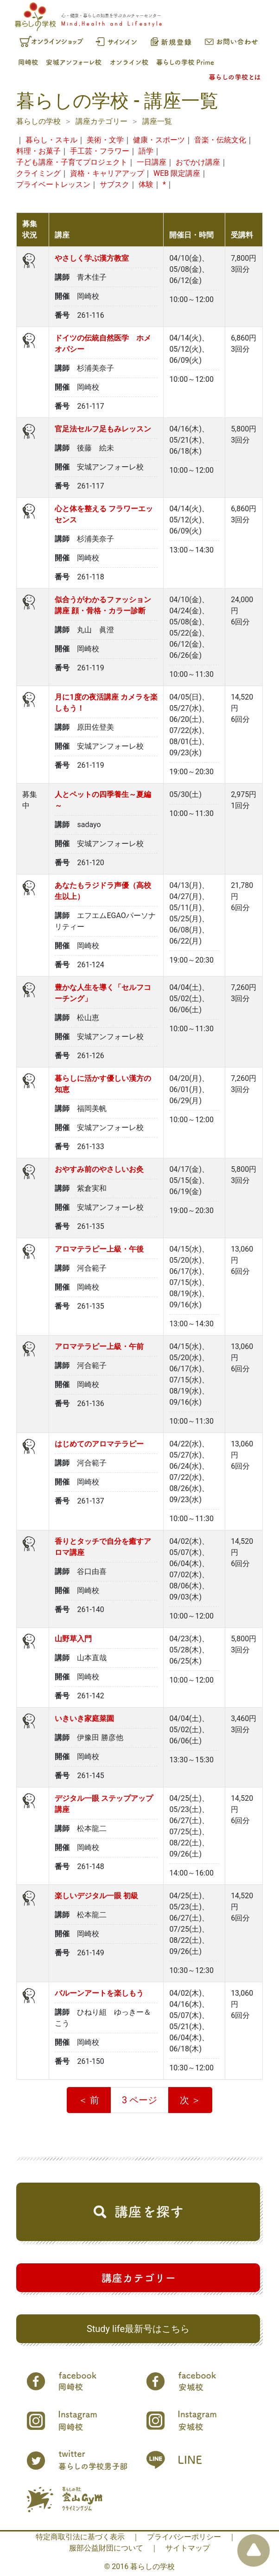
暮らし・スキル (51, 139)
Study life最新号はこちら (138, 2328)
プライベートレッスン (53, 184)
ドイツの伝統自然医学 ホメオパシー (103, 343)
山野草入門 (73, 1638)
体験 (146, 184)
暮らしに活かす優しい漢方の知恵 (103, 1084)
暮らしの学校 (38, 121)
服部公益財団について (106, 2548)
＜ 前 (88, 2100)
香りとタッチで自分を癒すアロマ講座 (103, 1547)
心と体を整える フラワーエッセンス (104, 514)
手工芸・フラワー (99, 151)
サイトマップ (187, 2548)
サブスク (114, 184)
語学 (146, 151)
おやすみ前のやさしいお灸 (99, 1169)
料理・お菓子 (38, 151)
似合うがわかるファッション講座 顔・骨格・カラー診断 (103, 605)
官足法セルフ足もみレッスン (103, 428)
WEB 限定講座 (176, 173)
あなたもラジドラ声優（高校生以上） (103, 891)
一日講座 (151, 162)
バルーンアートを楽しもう (99, 1993)
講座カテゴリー (101, 121)
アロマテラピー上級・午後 (99, 1249)
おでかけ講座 (198, 162)
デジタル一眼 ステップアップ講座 (104, 1804)
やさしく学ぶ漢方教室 (92, 258)
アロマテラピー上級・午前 (99, 1346)
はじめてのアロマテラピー (99, 1443)
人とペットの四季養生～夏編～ (103, 800)
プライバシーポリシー (184, 2536)
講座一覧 (157, 121)
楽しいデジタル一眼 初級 (96, 1895)
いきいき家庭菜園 (84, 1718)
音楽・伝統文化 (220, 139)
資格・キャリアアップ (107, 173)
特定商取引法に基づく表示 (80, 2536)
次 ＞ (190, 2100)
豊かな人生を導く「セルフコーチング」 (103, 993)
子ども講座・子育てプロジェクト (71, 162)
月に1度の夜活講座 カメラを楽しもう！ (106, 703)
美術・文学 (105, 139)
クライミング (38, 173)
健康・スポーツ (159, 139)
